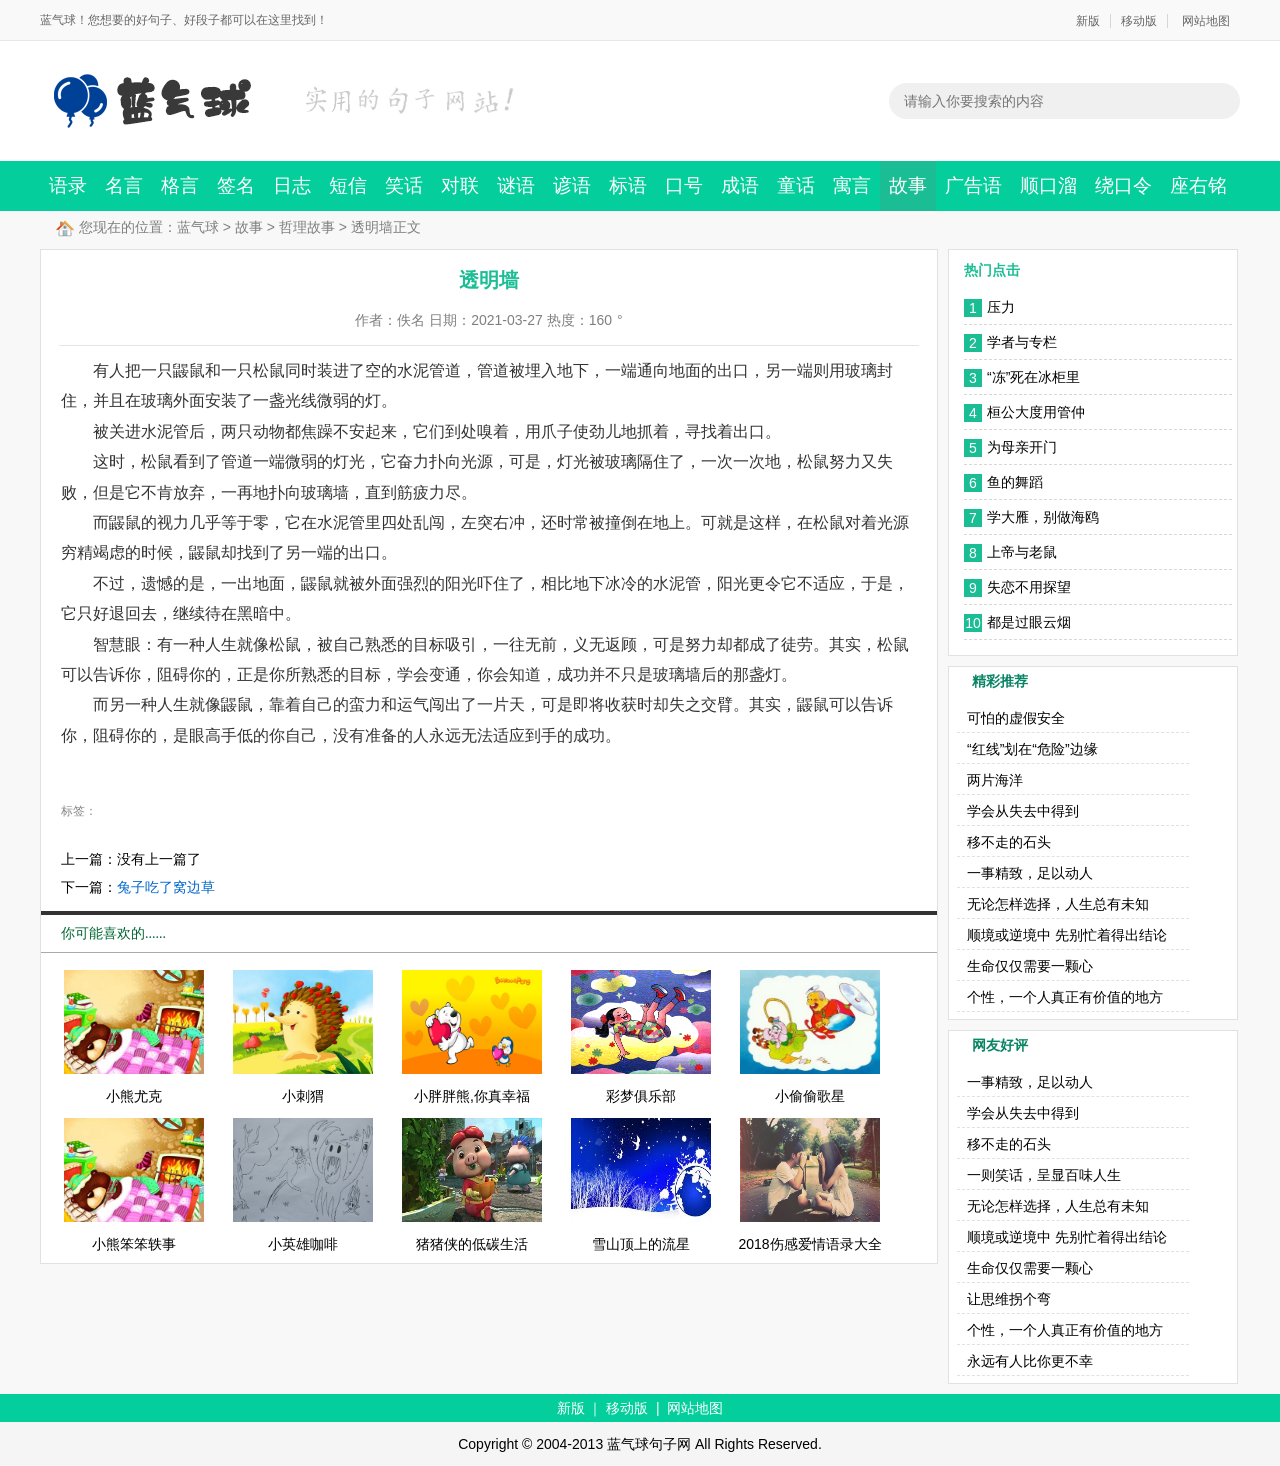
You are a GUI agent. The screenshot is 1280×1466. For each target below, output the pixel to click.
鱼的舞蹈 (1015, 482)
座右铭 (1198, 185)
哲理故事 (307, 227)
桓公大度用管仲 (1036, 412)
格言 (180, 185)
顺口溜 (1048, 185)
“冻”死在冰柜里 (1033, 377)
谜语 (516, 185)
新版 (1088, 21)
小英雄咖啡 (303, 1244)
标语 (628, 185)
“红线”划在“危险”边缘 (1032, 749)
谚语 (572, 185)
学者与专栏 (1022, 342)
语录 (68, 185)
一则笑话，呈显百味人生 (1044, 1175)
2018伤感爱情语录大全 (809, 1244)
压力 (1001, 307)
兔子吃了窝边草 (166, 887)
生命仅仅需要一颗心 (1030, 966)
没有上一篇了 (159, 859)
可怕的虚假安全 (1016, 718)
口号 (684, 185)
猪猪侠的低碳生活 (472, 1244)
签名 (236, 185)
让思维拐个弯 (1009, 1299)
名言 (124, 185)
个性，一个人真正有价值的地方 (1065, 997)
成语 (740, 185)
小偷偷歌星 (810, 1096)
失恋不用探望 (1029, 587)
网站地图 (1206, 21)
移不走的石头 (1009, 842)
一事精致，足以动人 (1030, 873)
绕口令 (1123, 185)
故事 (908, 185)
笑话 (404, 185)
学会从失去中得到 (1023, 811)
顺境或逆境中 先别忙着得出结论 (1067, 935)
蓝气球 (198, 227)
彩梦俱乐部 (641, 1096)
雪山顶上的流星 (641, 1244)
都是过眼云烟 (1029, 622)
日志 (292, 185)
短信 (348, 185)
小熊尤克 (134, 1096)
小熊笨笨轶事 (134, 1244)
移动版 (1139, 21)
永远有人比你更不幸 (1030, 1361)
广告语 (973, 185)
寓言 (852, 185)
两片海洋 (995, 780)
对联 (460, 185)
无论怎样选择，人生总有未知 (1058, 904)
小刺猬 (303, 1096)
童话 (796, 185)
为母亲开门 (1022, 447)
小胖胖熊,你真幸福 (472, 1096)
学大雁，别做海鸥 (1043, 517)
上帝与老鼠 (1022, 552)
